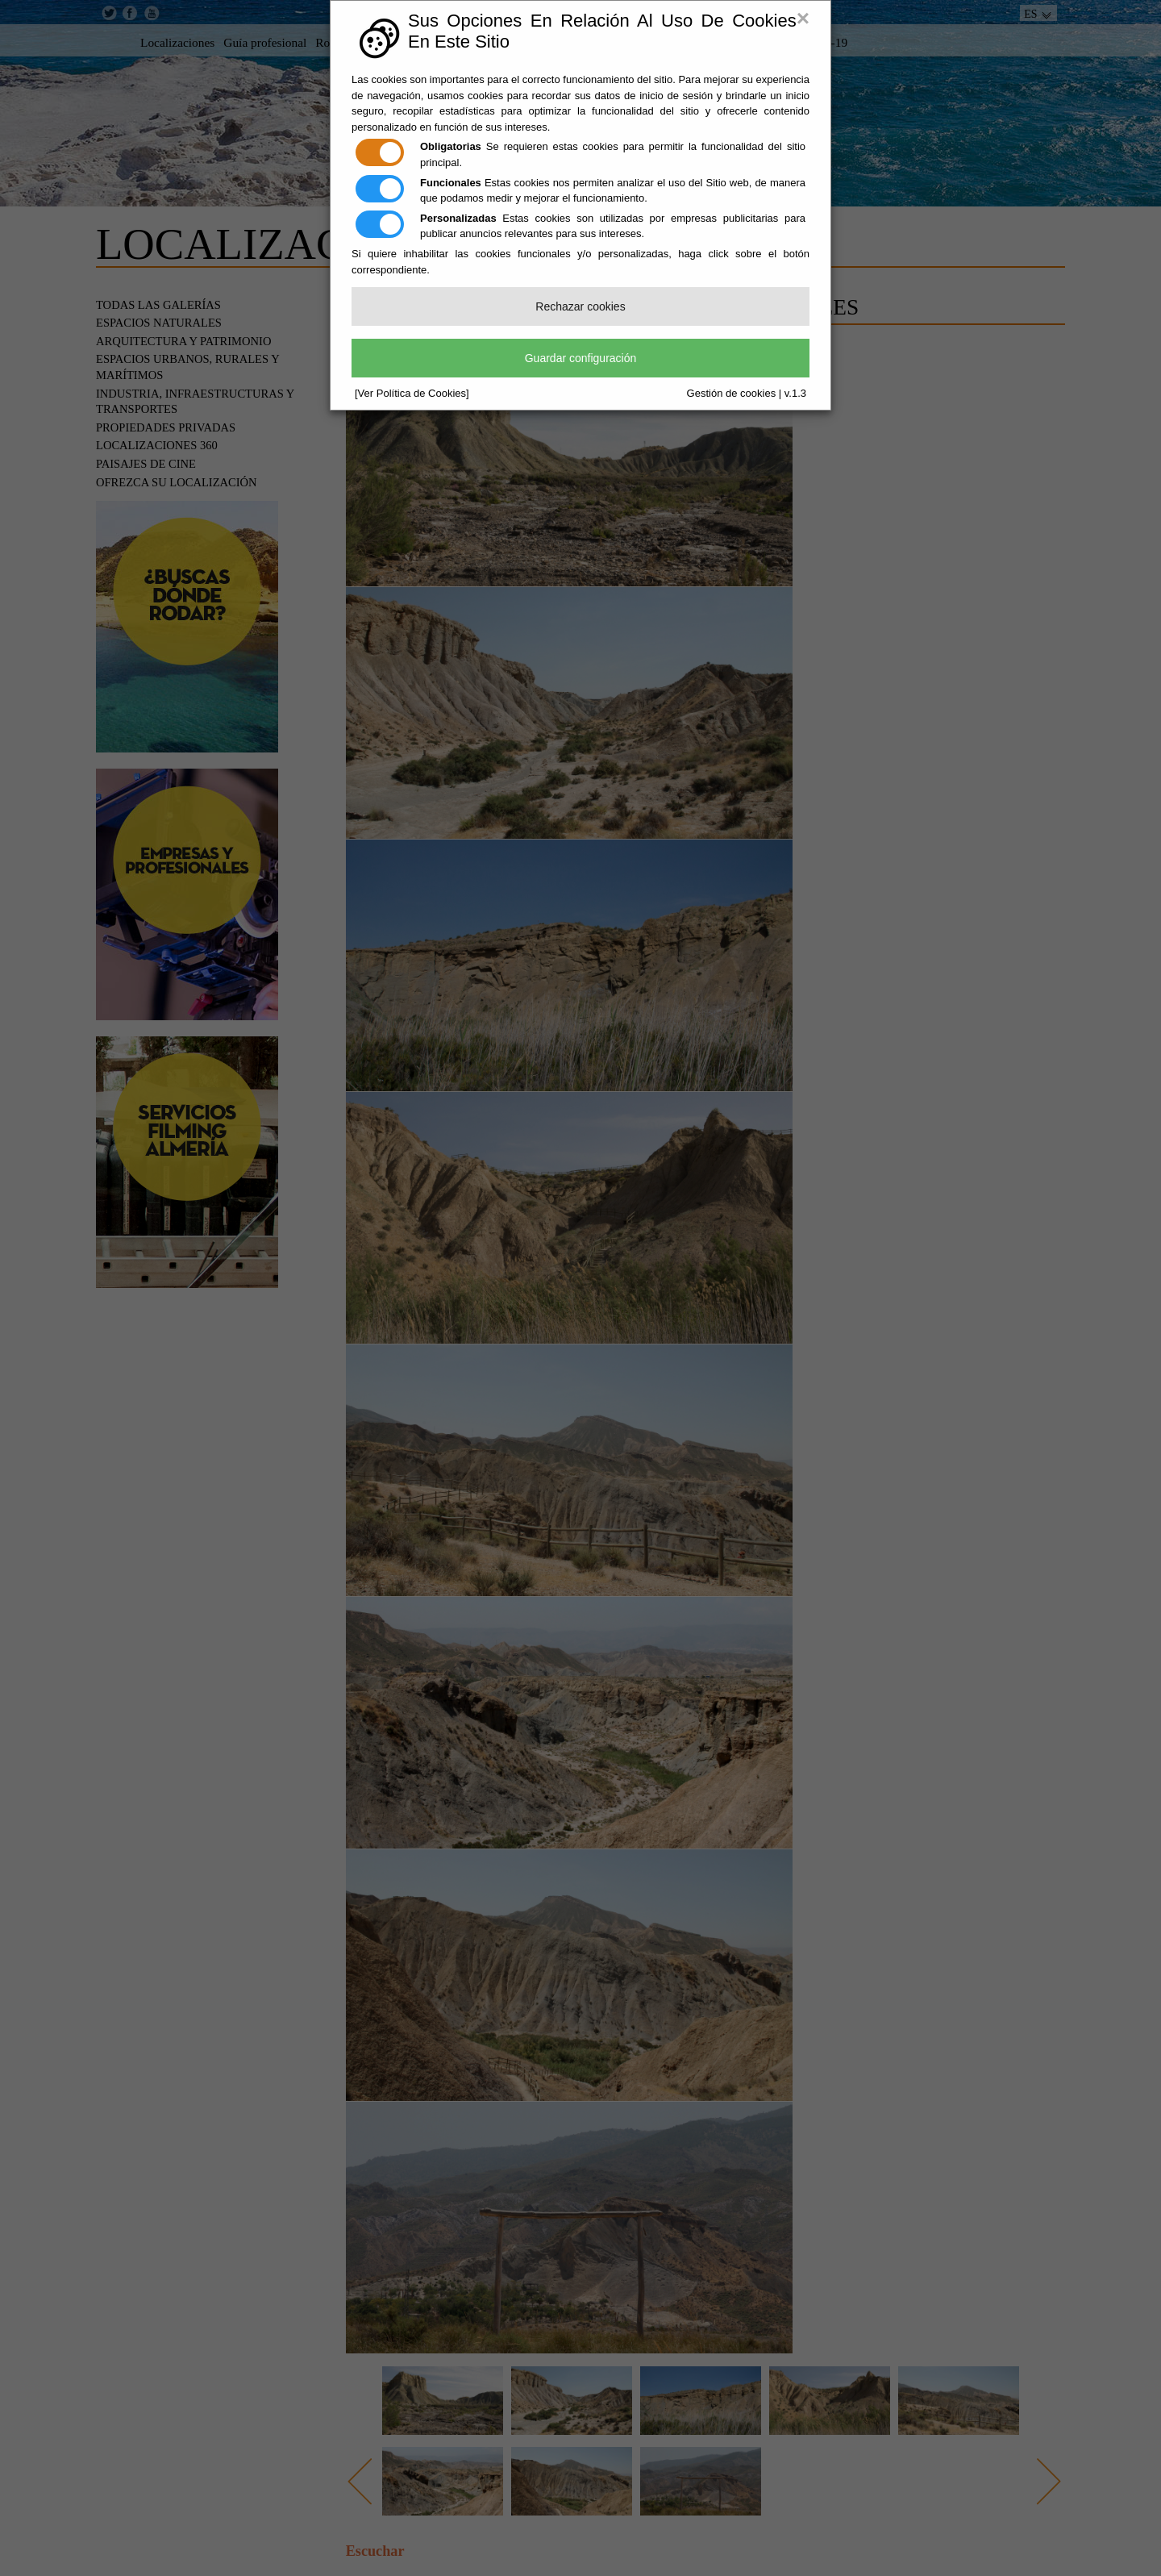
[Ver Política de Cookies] (412, 393)
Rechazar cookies (580, 306)
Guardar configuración (581, 358)
